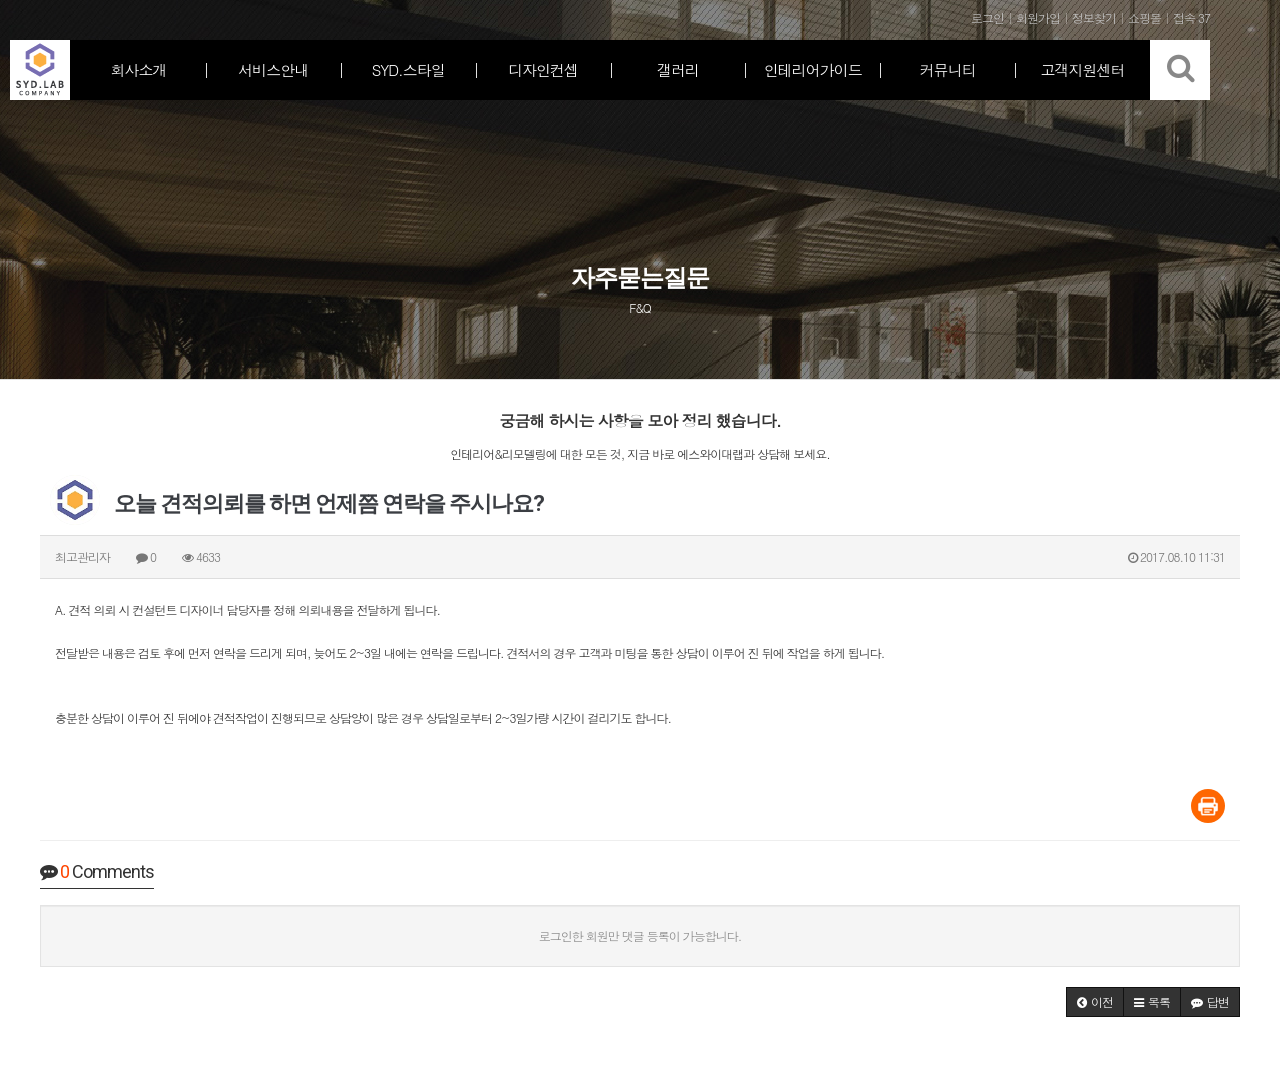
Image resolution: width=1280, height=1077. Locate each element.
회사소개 (138, 69)
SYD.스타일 (408, 69)
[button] (1095, 1002)
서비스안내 (273, 69)
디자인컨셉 (543, 69)
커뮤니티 (948, 69)
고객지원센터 (1083, 69)
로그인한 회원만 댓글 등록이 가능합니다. (640, 935)
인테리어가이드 (813, 69)
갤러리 (678, 69)
